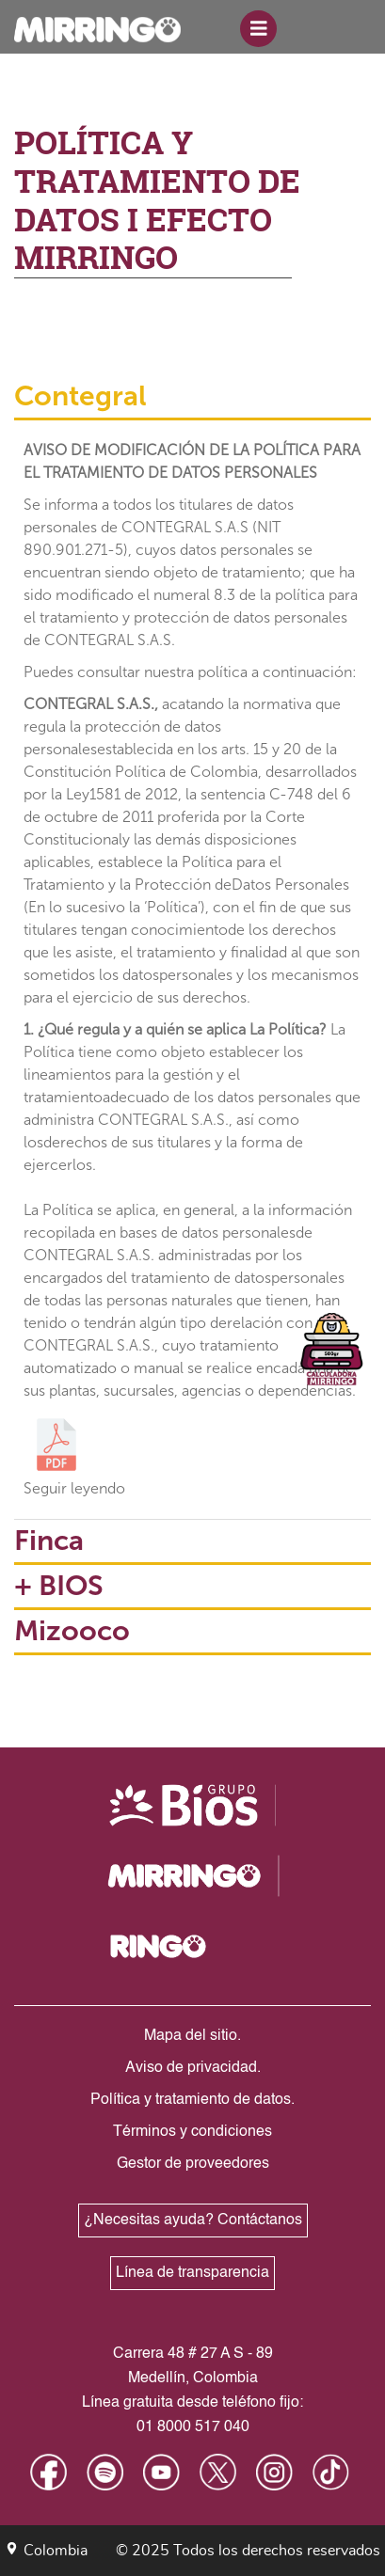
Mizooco (72, 1631)
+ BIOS (59, 1586)
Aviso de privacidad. (193, 2068)
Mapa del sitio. (192, 2036)
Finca (49, 1540)
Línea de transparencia (192, 2273)
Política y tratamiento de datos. (192, 2100)
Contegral (80, 396)
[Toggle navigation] (259, 29)
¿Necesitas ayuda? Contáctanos (193, 2220)
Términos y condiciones (192, 2132)
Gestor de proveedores (193, 2164)
